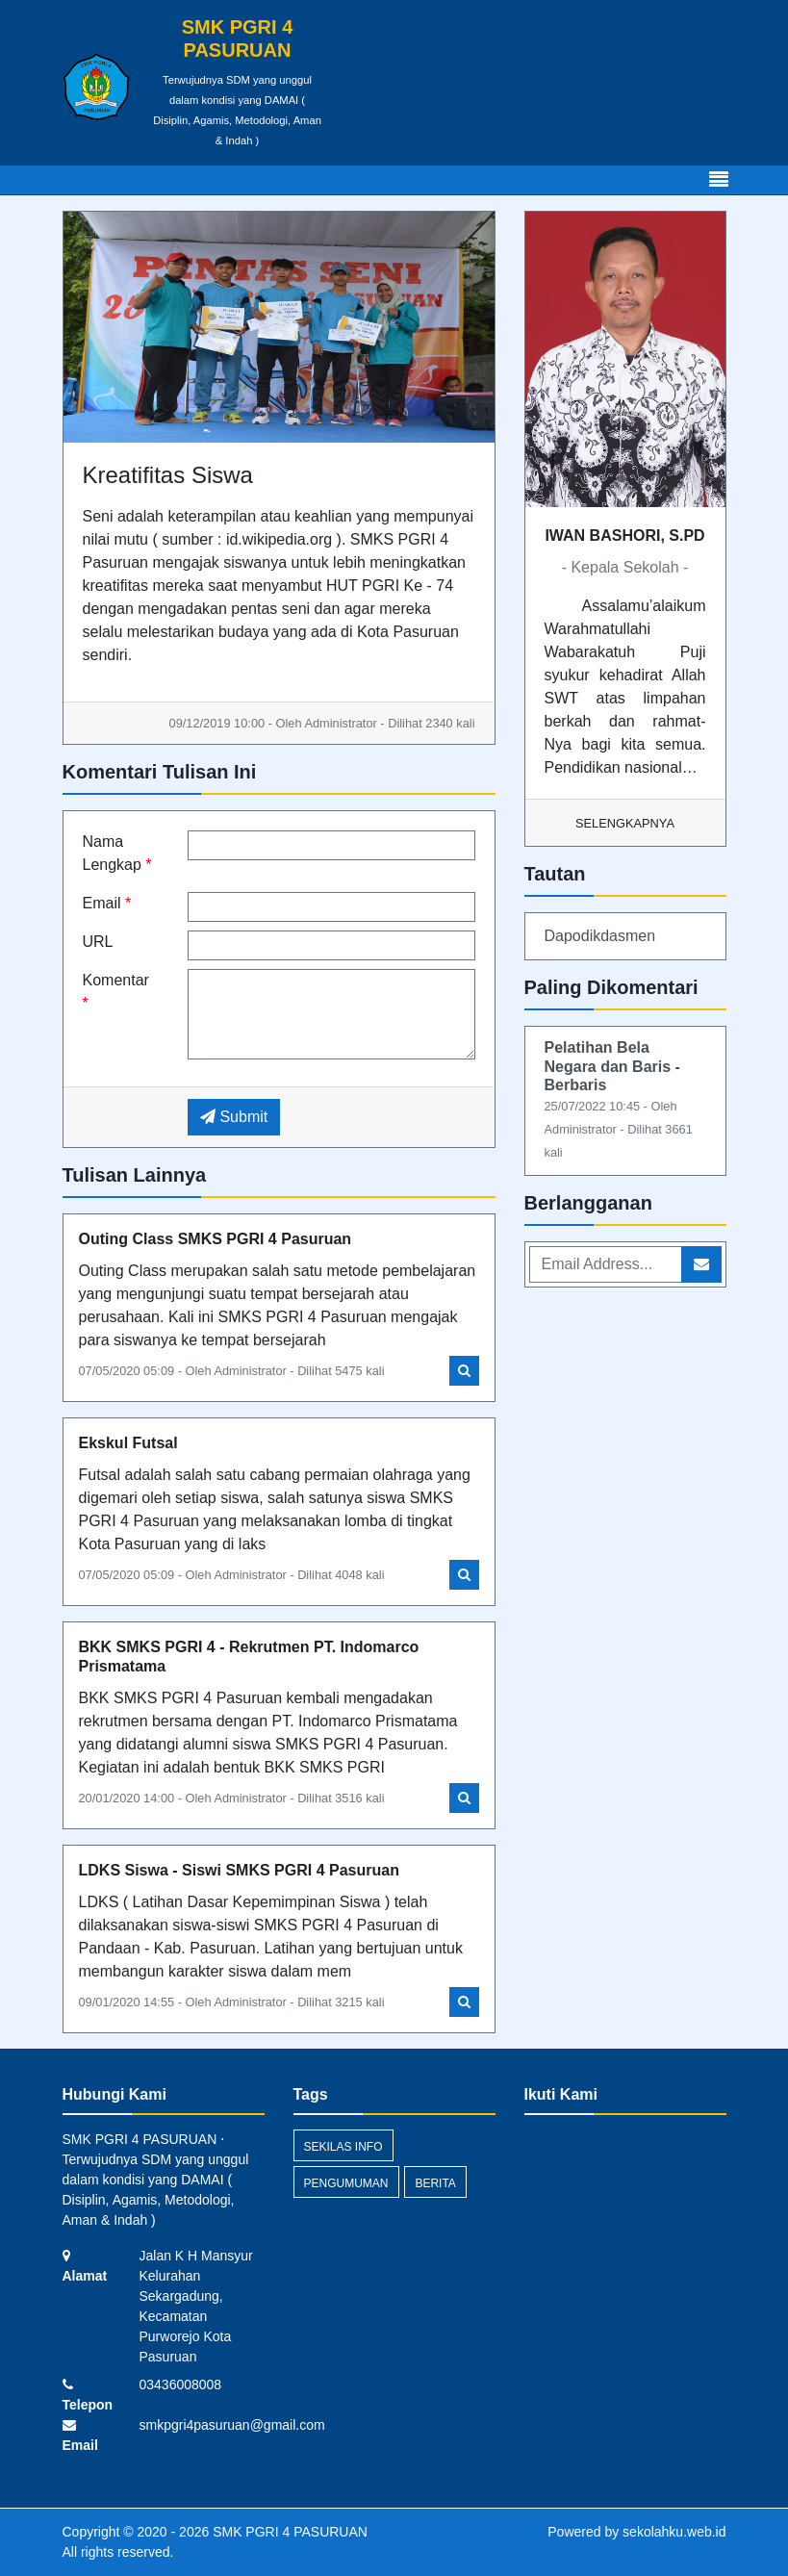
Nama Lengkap (117, 853)
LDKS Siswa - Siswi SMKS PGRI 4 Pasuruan (239, 1870)
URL (98, 941)
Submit (233, 1117)
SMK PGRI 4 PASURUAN (288, 2531)
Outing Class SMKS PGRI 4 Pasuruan (215, 1239)
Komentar (116, 991)
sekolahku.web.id (674, 2531)
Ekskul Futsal (128, 1443)
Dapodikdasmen (600, 936)
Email (107, 903)
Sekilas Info (343, 2147)
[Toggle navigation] (719, 180)
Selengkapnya (624, 823)
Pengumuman (346, 2183)
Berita (435, 2183)
